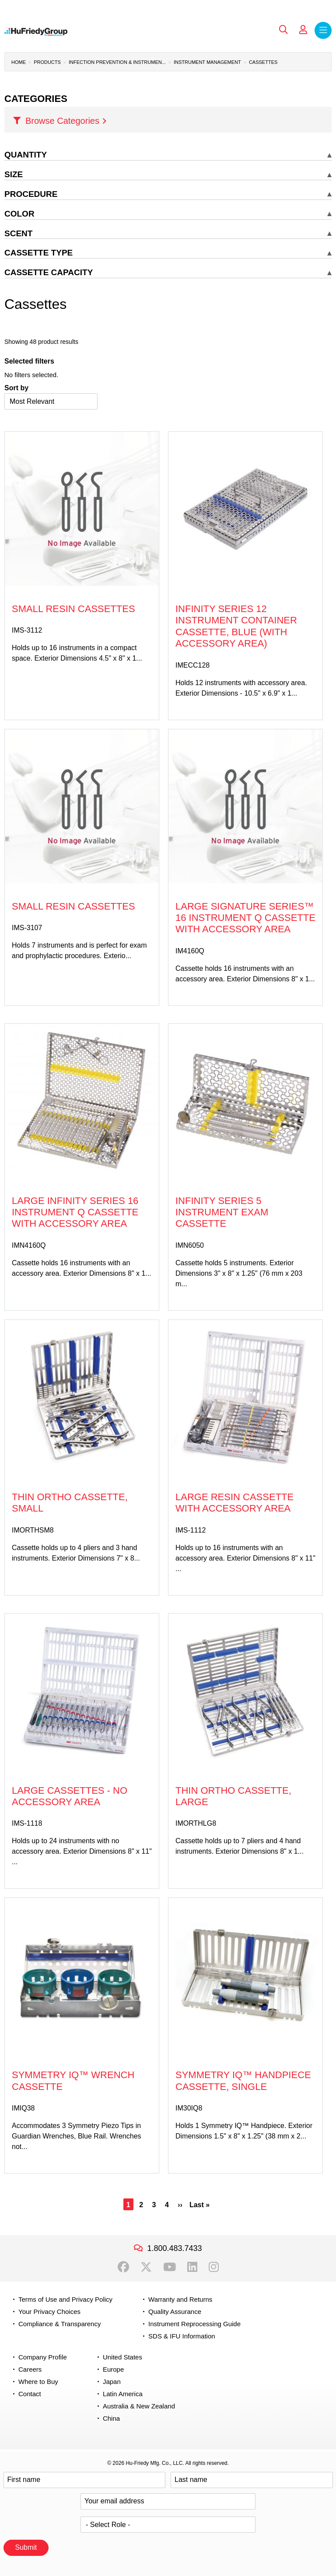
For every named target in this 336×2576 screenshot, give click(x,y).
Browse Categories (62, 121)
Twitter (146, 2267)
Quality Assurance (174, 2311)
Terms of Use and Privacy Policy (65, 2299)
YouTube (169, 2267)
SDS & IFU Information (181, 2336)
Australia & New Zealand (139, 2406)
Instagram (214, 2267)
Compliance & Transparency (59, 2324)
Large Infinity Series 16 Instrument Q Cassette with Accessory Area (75, 1212)
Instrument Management (207, 62)
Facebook (123, 2267)
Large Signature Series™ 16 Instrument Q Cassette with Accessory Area (245, 918)
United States (122, 2357)
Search (283, 30)
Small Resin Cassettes (73, 608)
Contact (29, 2394)
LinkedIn (192, 2267)
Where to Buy (38, 2381)
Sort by (16, 388)
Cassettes (263, 62)
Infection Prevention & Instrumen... (117, 62)
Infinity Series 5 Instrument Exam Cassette (221, 1212)
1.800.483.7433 (174, 2248)
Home (18, 62)
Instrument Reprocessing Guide (194, 2324)
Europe (113, 2369)
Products (47, 62)
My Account (303, 30)
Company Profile (42, 2357)
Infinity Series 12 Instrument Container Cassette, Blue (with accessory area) (236, 626)
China (111, 2418)
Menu (323, 30)
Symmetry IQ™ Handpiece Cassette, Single (243, 2080)
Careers (30, 2369)
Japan (112, 2381)
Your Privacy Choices (49, 2311)
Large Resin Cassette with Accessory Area (234, 1502)
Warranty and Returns (180, 2299)
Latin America (123, 2394)
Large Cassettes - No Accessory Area (69, 1796)
